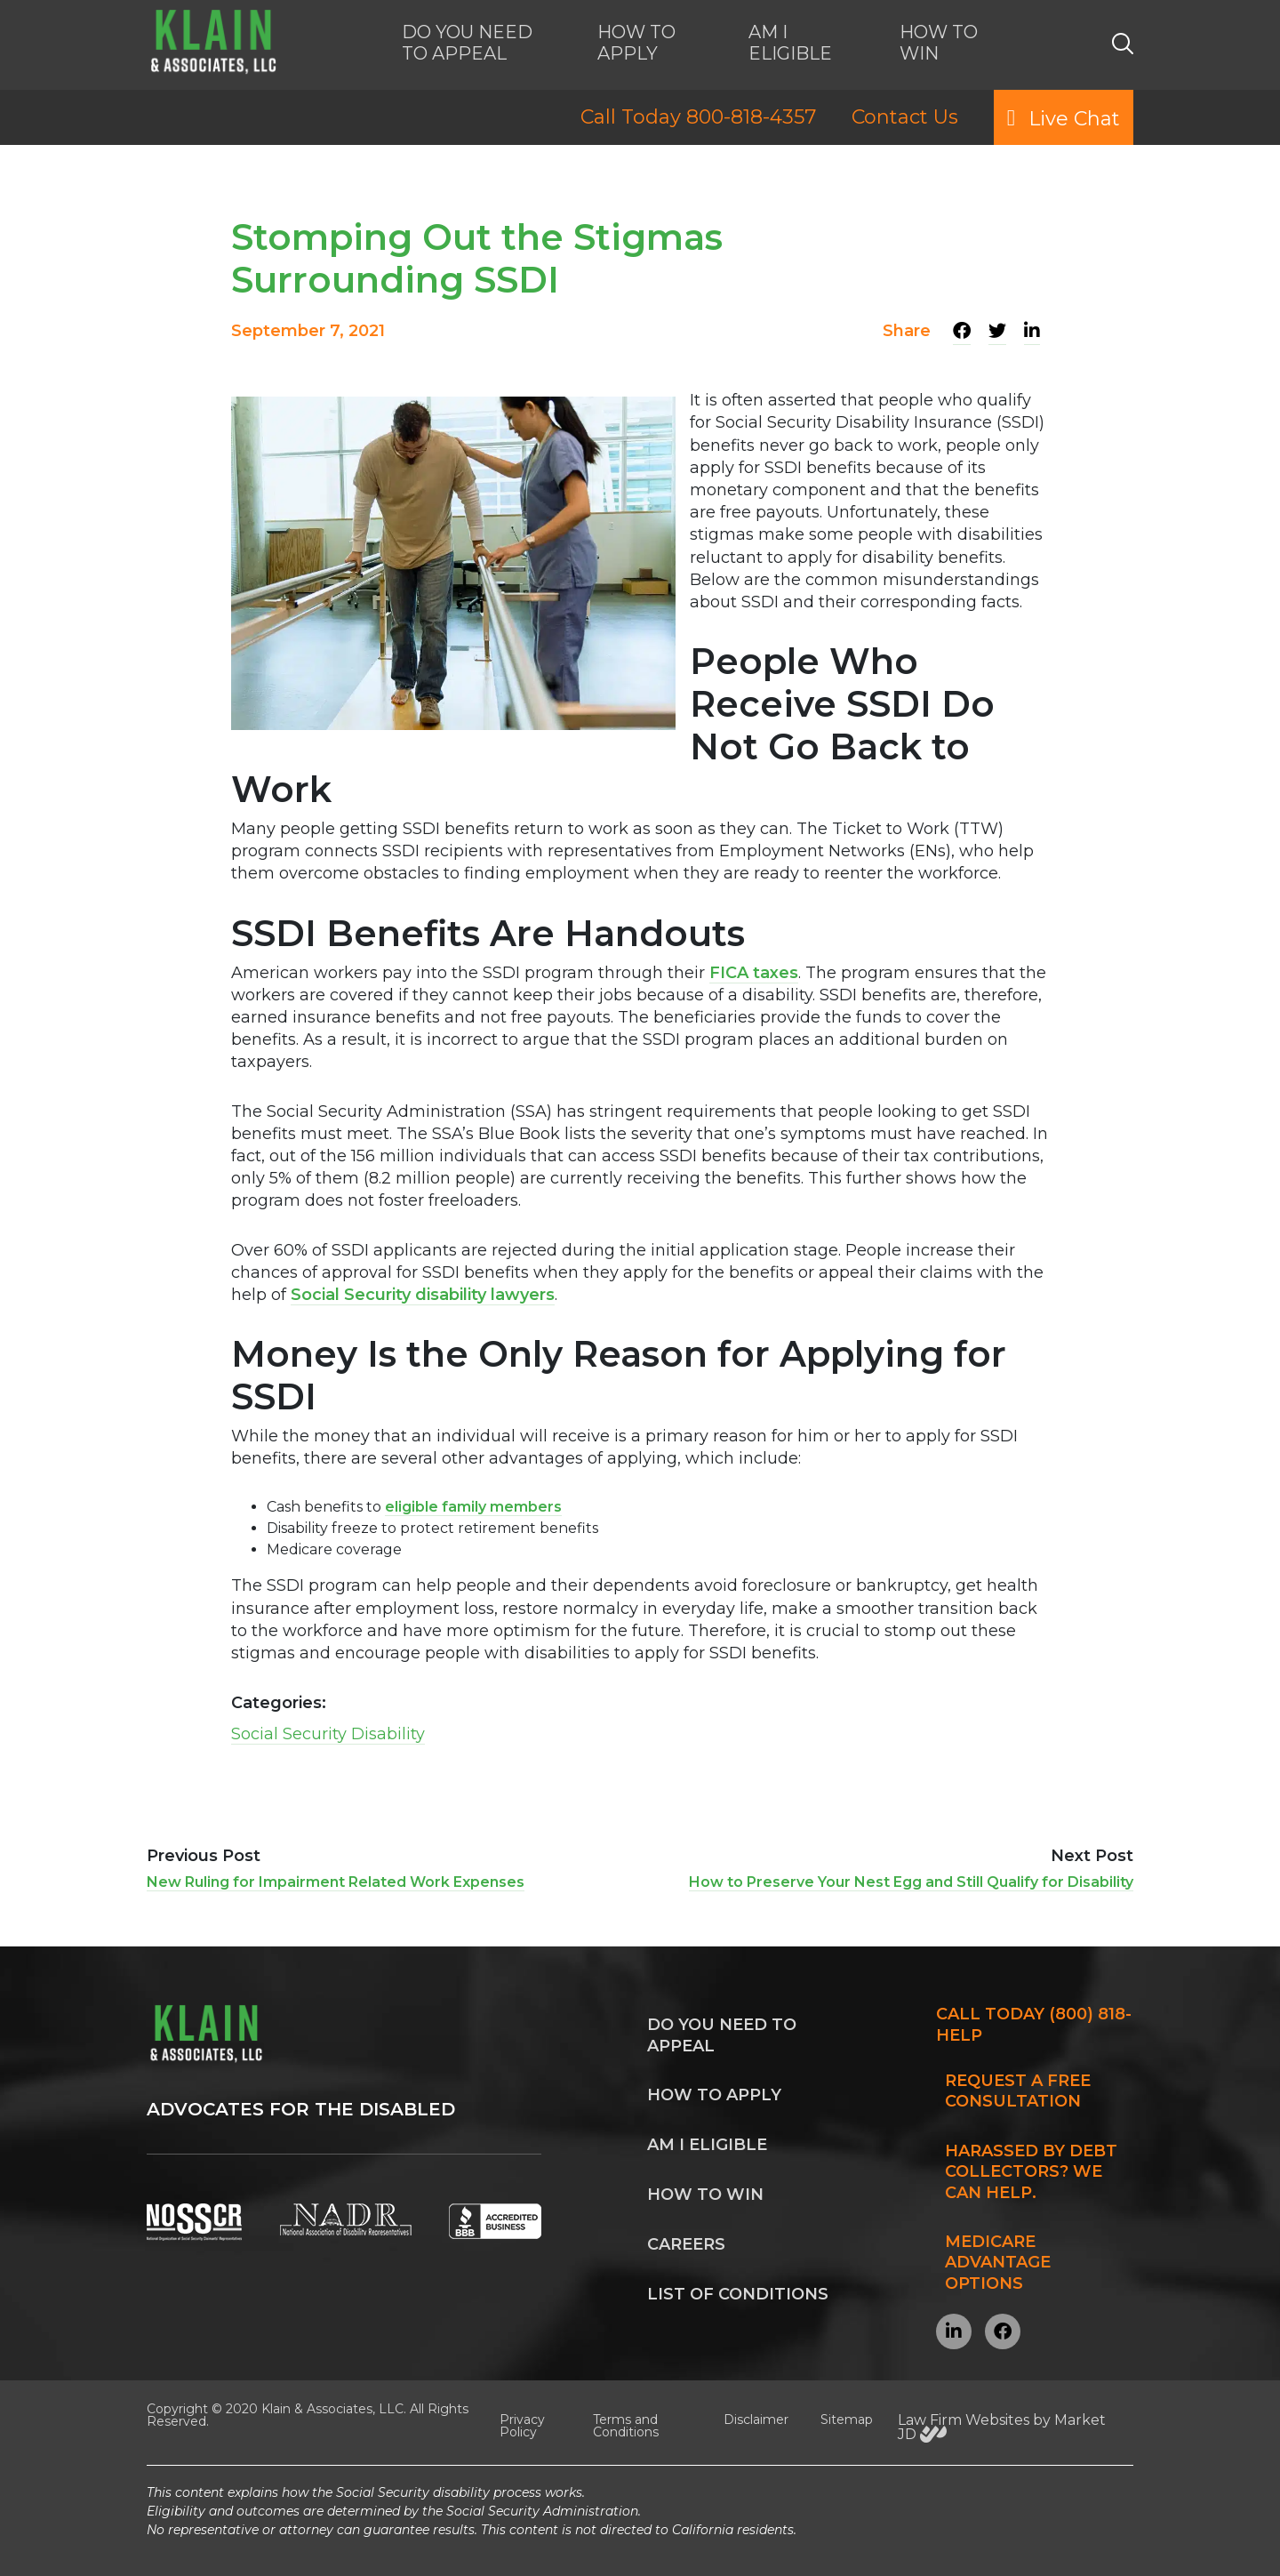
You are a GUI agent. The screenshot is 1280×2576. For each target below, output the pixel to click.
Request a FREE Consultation (1018, 2091)
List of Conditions (737, 2294)
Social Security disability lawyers (423, 1294)
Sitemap (846, 2419)
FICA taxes (753, 973)
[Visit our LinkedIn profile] (954, 2331)
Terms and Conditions (626, 2425)
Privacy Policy (522, 2425)
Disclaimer (756, 2419)
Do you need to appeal (721, 2035)
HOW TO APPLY (636, 42)
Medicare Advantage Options (998, 2262)
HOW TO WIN (939, 42)
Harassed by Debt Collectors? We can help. (1031, 2172)
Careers (686, 2244)
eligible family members (473, 1506)
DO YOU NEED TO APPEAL (467, 42)
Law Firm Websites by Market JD (1002, 2427)
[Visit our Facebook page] (1002, 2331)
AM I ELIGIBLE (790, 42)
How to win (705, 2194)
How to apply (714, 2095)
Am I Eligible (707, 2145)
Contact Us (905, 117)
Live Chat (1063, 117)
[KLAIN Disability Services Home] (212, 42)
